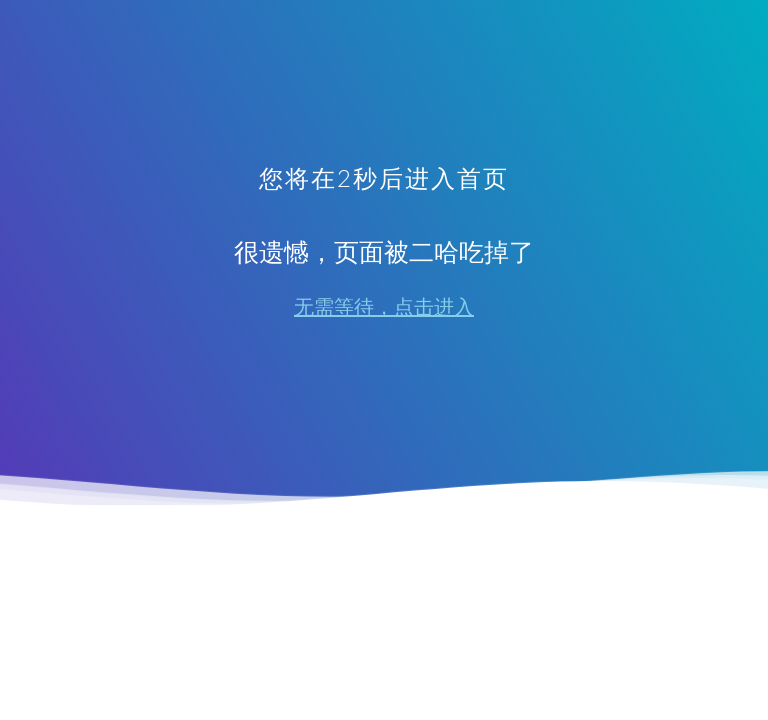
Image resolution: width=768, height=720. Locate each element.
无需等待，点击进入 (384, 307)
